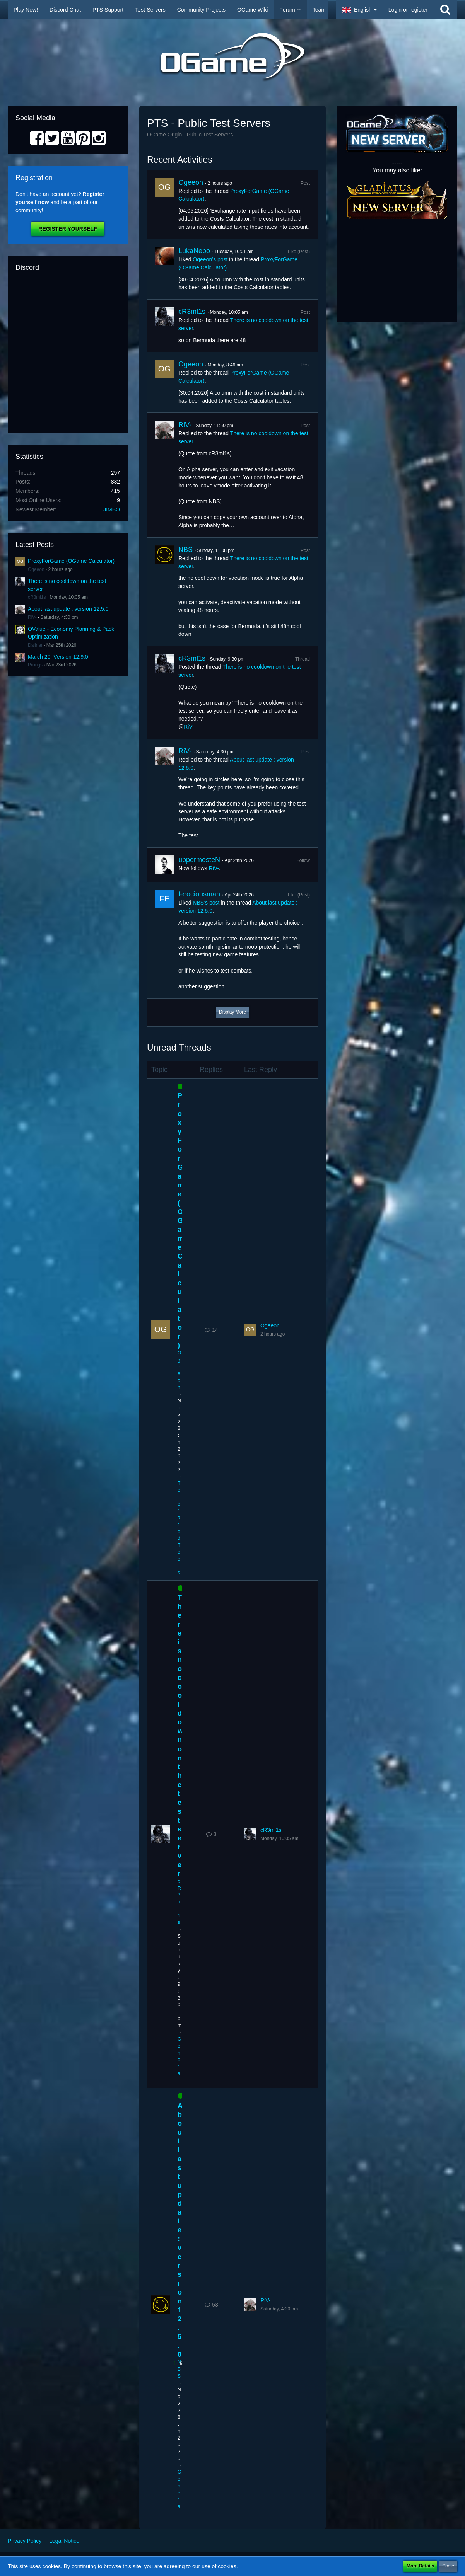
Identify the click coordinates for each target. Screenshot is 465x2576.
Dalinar (35, 645)
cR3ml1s (37, 597)
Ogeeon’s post (210, 259)
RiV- (32, 617)
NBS (185, 550)
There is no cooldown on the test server (180, 1735)
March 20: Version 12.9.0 (58, 657)
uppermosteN (199, 860)
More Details (420, 2566)
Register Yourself (67, 229)
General (179, 2059)
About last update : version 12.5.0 (68, 609)
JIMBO (111, 509)
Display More (232, 1012)
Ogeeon (36, 569)
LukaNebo (194, 251)
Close (448, 2566)
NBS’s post (206, 903)
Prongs (35, 665)
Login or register (407, 10)
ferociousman (199, 894)
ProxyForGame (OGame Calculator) (71, 561)
